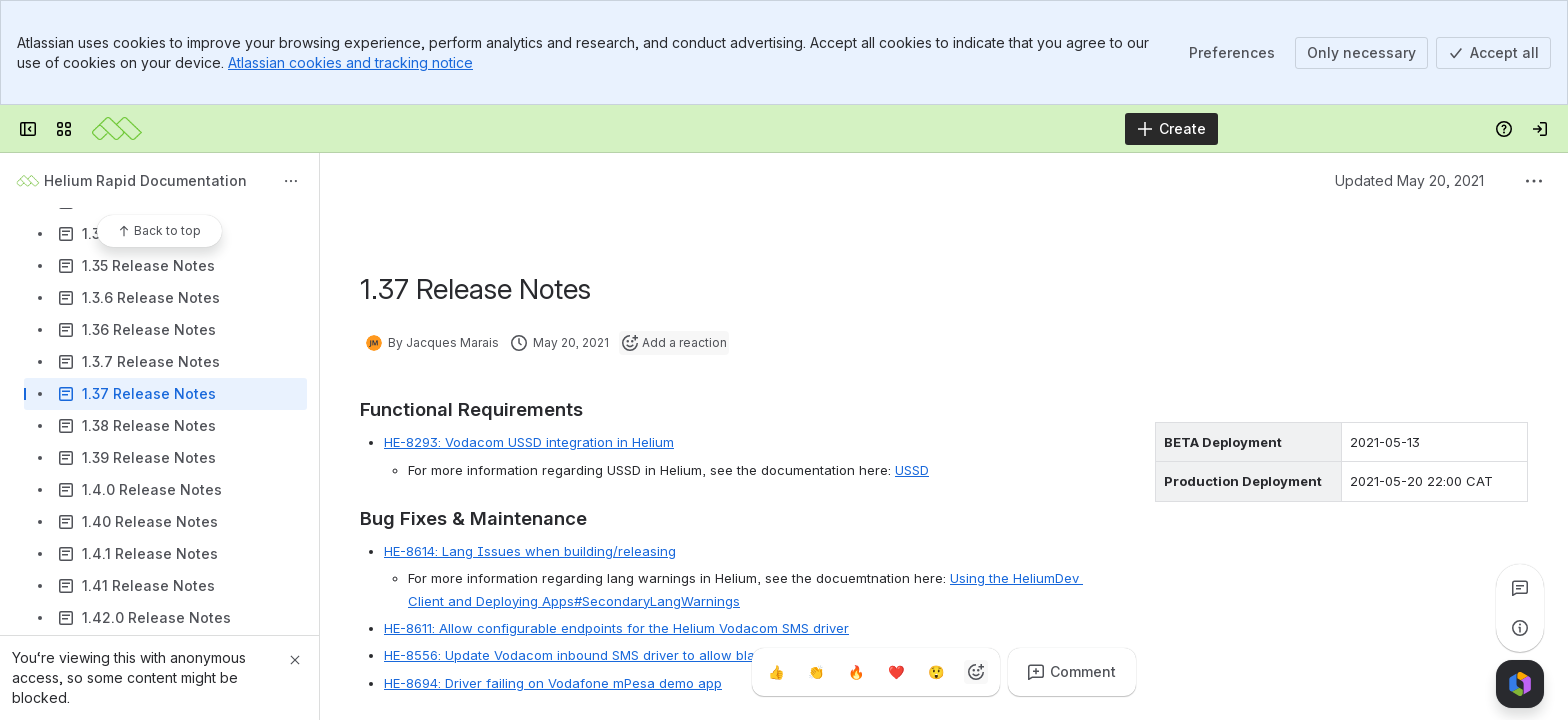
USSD (912, 470)
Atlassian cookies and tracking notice (350, 62)
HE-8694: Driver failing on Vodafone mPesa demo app (553, 683)
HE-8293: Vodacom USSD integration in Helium (529, 442)
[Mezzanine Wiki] (117, 129)
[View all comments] (1520, 588)
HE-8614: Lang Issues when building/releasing (530, 551)
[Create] (1171, 129)
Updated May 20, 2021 (1409, 180)
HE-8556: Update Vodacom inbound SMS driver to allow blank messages (611, 655)
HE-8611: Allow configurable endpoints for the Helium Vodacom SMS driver (616, 628)
